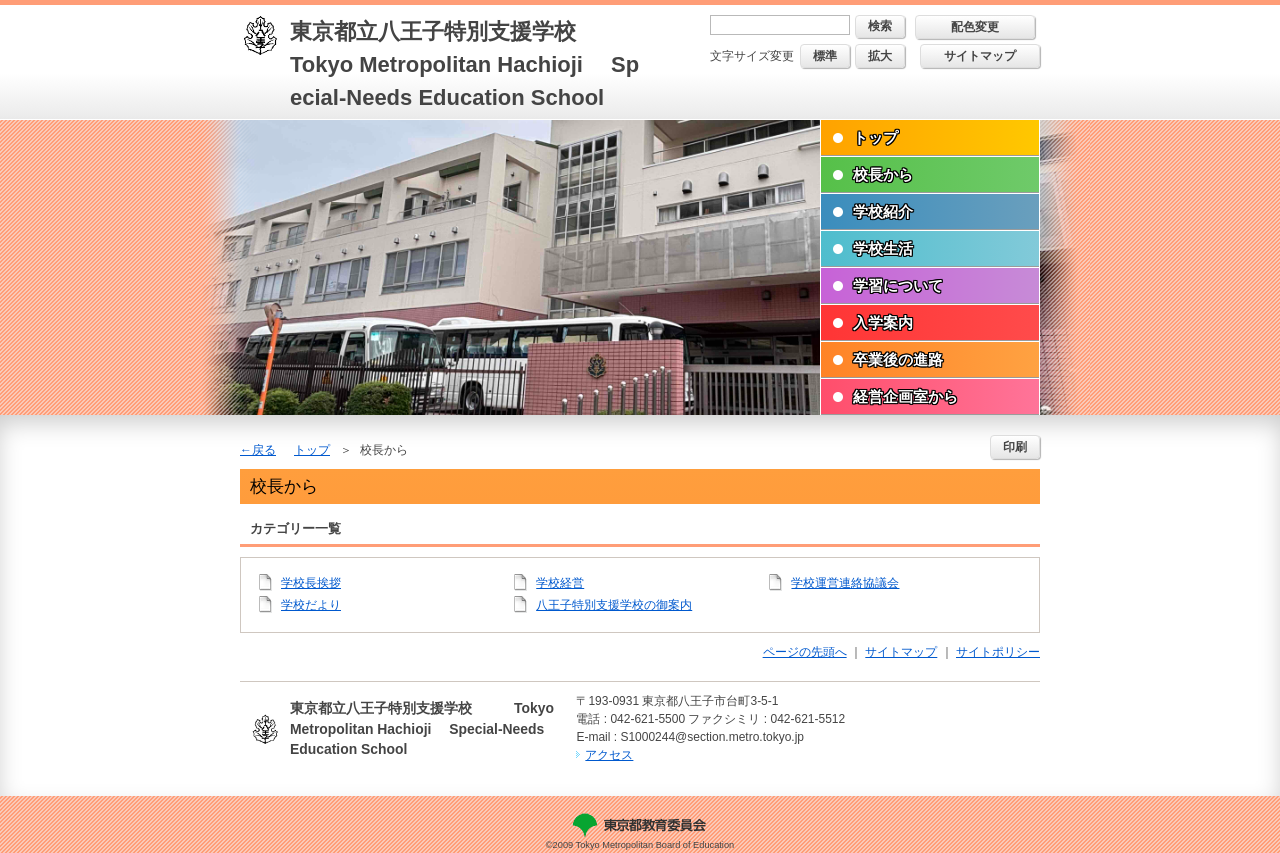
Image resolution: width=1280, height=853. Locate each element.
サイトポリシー (998, 652)
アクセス (609, 755)
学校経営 (560, 583)
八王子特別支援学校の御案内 (614, 605)
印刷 (1015, 447)
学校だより (311, 605)
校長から (883, 174)
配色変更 (975, 27)
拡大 (880, 56)
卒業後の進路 (898, 359)
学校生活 (883, 248)
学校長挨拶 (311, 583)
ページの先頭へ (805, 652)
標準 (825, 56)
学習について (898, 285)
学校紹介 (883, 211)
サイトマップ (980, 56)
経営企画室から (905, 396)
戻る (264, 450)
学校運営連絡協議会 (845, 583)
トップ (875, 137)
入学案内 (883, 322)
